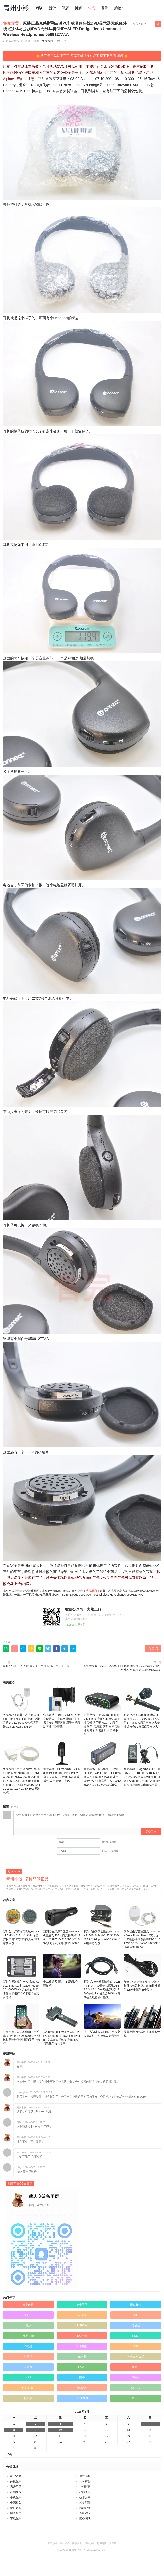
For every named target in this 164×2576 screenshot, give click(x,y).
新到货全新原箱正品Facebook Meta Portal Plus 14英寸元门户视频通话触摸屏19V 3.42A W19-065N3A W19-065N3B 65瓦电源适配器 (142, 1926)
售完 (91, 8)
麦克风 (136, 2367)
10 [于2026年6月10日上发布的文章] (60, 2429)
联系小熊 (89, 2543)
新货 (52, 8)
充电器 (82, 2356)
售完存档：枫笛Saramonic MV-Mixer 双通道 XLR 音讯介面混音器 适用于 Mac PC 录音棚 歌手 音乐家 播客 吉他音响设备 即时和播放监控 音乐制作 (102, 1711)
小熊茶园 (85, 2492)
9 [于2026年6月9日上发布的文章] (35, 2429)
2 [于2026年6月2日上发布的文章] (35, 2423)
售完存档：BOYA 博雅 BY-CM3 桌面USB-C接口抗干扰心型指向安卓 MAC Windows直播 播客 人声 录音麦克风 (61, 1761)
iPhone (135, 2398)
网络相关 (15, 2513)
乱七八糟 (28, 2335)
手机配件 (15, 2497)
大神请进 (85, 2481)
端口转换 (135, 2304)
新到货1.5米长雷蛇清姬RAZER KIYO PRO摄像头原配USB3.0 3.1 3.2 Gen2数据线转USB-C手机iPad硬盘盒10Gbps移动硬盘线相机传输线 (102, 1976)
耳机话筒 (85, 2513)
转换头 (136, 2377)
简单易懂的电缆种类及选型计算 (142, 2020)
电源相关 (15, 2502)
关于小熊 (52, 2543)
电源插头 (82, 2387)
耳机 (136, 2315)
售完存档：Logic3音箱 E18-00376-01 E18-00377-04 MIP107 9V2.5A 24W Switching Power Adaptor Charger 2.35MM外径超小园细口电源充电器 (142, 1763)
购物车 (119, 8)
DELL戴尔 (82, 2398)
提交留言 (150, 1831)
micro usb (28, 2387)
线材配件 (85, 2507)
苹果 (136, 2346)
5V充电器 (82, 2346)
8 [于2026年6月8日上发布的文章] (14, 2429)
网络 (82, 2377)
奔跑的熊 (28, 2304)
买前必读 (64, 2543)
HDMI (135, 2335)
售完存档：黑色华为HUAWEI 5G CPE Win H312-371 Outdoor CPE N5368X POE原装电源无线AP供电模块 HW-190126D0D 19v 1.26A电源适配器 (102, 1763)
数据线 (28, 2398)
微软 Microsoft (135, 2356)
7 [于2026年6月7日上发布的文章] (150, 2423)
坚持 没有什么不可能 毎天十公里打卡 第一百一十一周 (36, 1665)
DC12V (135, 2387)
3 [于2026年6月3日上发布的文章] (60, 2423)
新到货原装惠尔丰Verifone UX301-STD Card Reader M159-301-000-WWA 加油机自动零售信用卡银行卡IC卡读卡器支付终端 (21, 1976)
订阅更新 (101, 2543)
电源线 (82, 2315)
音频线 (28, 2367)
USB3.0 (82, 2325)
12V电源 (82, 2335)
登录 (104, 8)
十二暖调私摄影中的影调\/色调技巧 (61, 1970)
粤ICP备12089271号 (94, 2549)
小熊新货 (15, 2492)
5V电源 (28, 2346)
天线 (28, 2377)
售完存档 (47, 41)
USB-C (28, 2315)
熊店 (65, 8)
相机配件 (85, 2502)
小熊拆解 (85, 2486)
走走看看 (82, 2304)
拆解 (78, 8)
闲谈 (39, 8)
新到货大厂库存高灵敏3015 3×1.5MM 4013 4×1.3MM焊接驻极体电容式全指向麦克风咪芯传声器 (21, 1924)
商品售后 (77, 2543)
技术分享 (85, 2497)
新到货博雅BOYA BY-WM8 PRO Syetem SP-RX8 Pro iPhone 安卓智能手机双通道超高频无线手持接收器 (61, 2024)
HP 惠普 (82, 2367)
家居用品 (15, 2486)
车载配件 (15, 2518)
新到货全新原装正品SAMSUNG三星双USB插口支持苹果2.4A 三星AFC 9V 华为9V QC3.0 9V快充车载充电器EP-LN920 (61, 1924)
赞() (153, 1648)
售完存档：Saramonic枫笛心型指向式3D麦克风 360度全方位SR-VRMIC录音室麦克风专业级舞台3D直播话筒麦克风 (142, 1707)
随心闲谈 (85, 2518)
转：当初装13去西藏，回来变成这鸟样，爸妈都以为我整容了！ (102, 2022)
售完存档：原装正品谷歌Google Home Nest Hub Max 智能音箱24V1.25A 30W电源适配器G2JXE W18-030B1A (21, 1707)
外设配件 (15, 2481)
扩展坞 (28, 2356)
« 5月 (9, 2454)
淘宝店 (112, 2543)
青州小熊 (77, 1590)
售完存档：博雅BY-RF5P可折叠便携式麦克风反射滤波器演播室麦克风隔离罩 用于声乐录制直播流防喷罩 (61, 1707)
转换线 (136, 2325)
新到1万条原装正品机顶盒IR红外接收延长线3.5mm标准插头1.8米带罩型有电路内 (142, 1972)
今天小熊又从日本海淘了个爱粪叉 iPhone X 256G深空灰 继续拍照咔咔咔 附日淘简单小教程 (21, 2024)
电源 (28, 2325)
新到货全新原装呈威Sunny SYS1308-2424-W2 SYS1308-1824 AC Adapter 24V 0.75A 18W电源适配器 (102, 1924)
